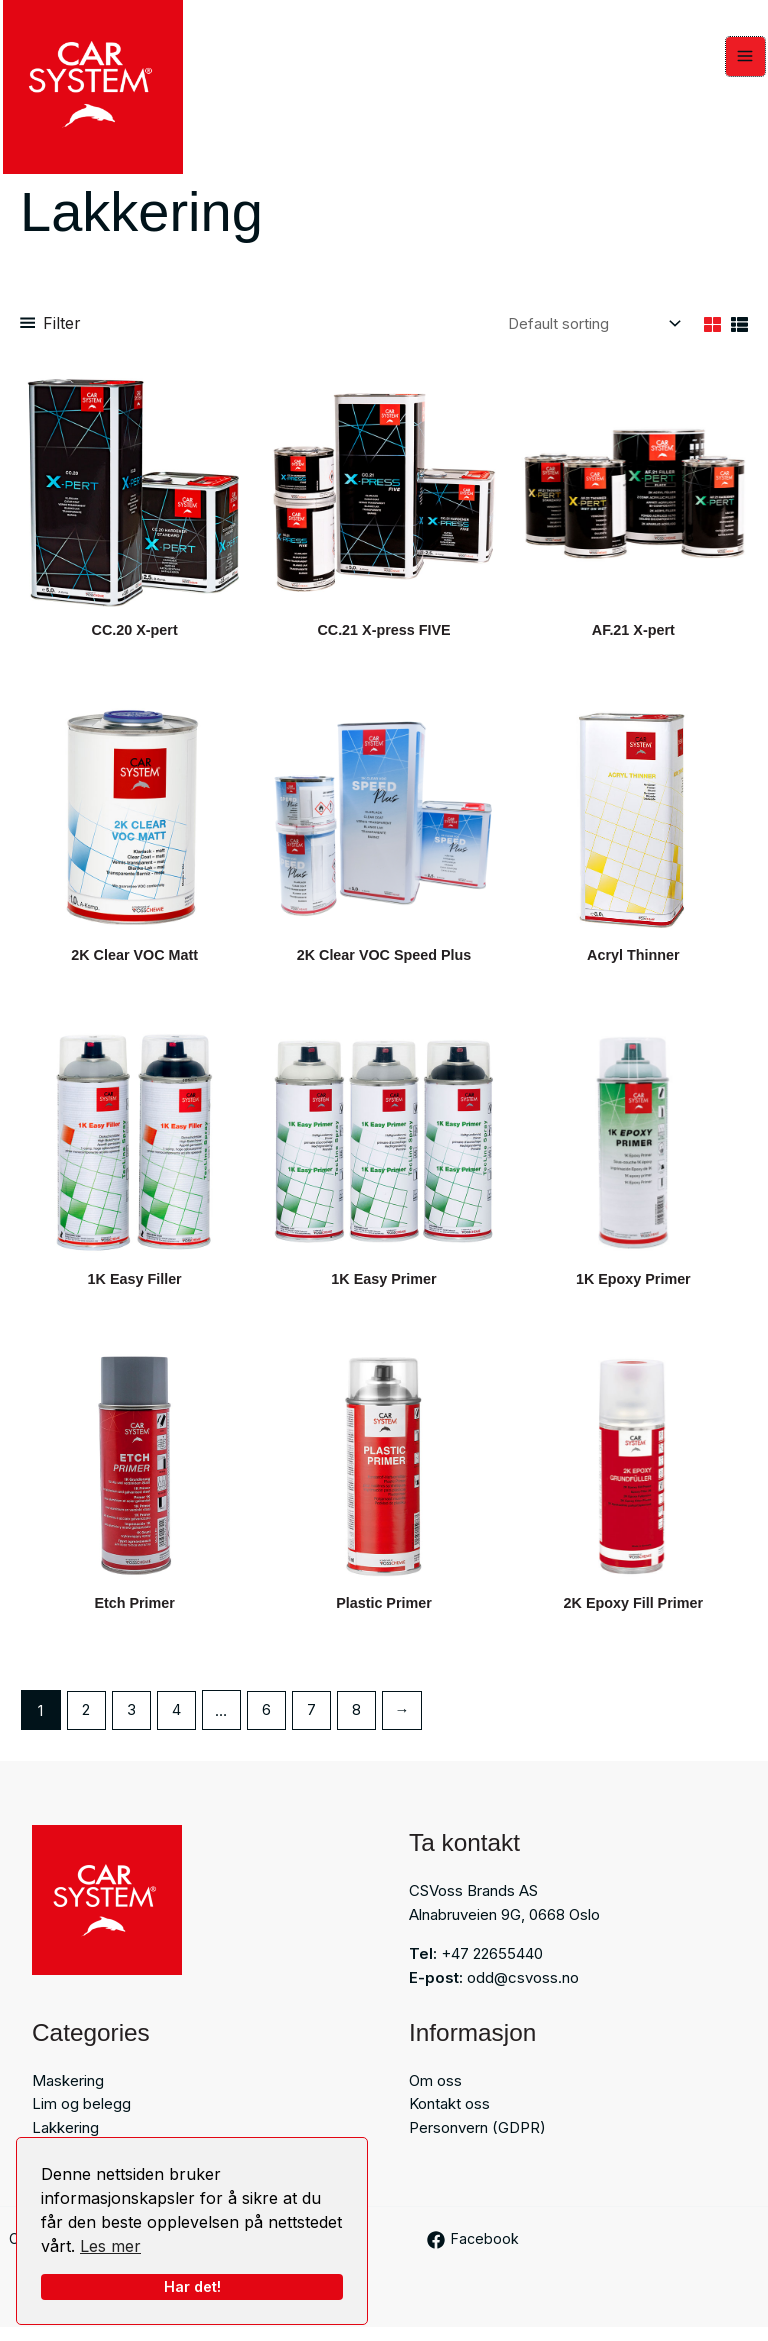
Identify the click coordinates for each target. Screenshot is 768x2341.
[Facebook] (474, 2254)
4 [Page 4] (177, 1723)
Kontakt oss (449, 2117)
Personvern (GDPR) (477, 2141)
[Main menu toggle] (748, 59)
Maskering (68, 2093)
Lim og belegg (81, 2117)
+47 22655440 (492, 1966)
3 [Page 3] (131, 1723)
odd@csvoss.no (523, 1990)
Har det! (192, 2286)
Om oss (435, 2093)
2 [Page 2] (86, 1723)
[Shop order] (591, 330)
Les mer (110, 2246)
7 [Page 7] (313, 1723)
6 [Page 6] (268, 1723)
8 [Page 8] (359, 1723)
